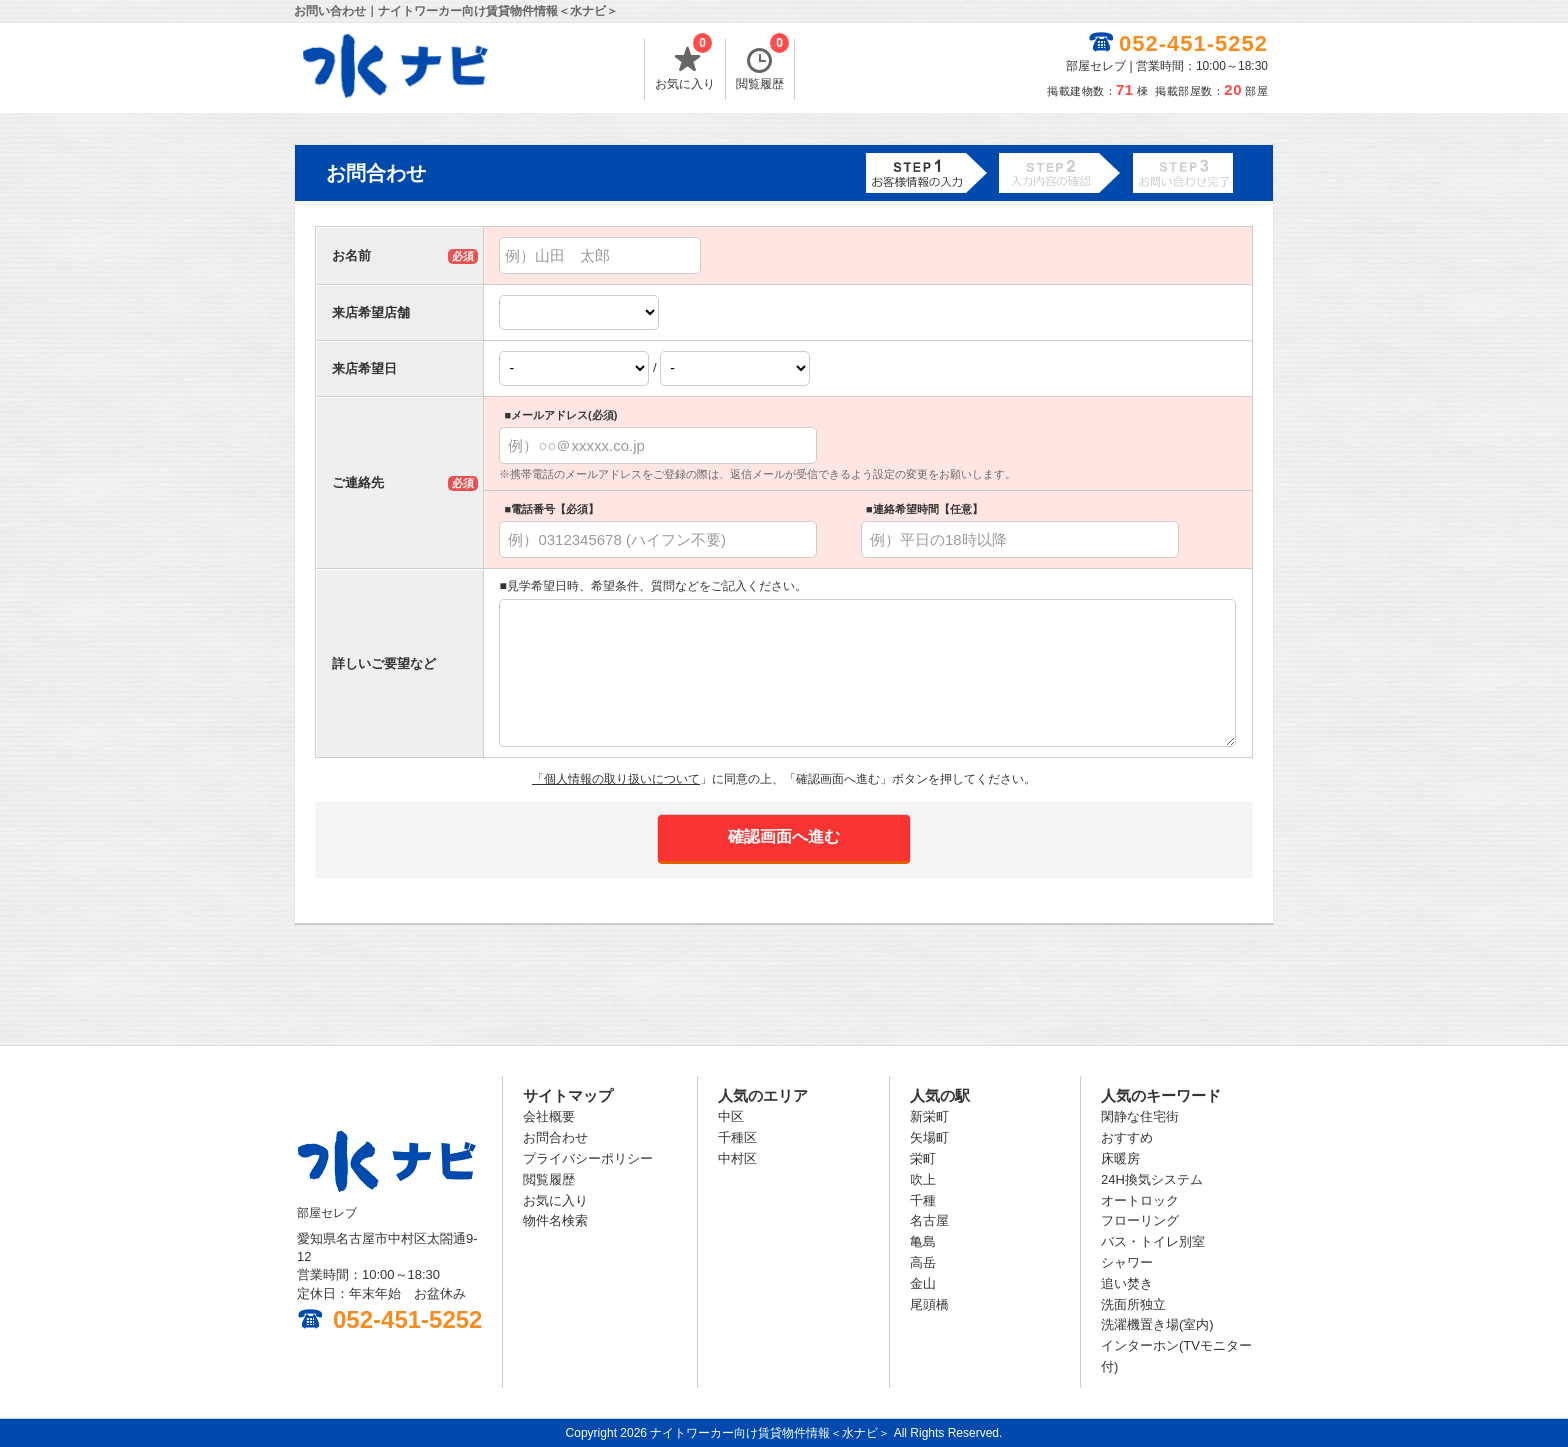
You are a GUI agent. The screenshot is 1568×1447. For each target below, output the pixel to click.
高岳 (923, 1262)
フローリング (1140, 1220)
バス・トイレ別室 (1153, 1241)
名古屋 (929, 1220)
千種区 (737, 1137)
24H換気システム (1152, 1179)
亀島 (923, 1241)
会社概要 (549, 1116)
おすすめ (1127, 1137)
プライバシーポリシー (588, 1158)
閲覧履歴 (762, 65)
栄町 (923, 1158)
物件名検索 (555, 1220)
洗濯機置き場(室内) (1157, 1324)
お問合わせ (555, 1137)
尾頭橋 (929, 1304)
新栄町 (929, 1116)
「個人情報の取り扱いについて (616, 779)
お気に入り (685, 65)
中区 (731, 1116)
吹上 (923, 1179)
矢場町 (929, 1137)
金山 (923, 1283)
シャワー (1127, 1262)
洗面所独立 (1133, 1304)
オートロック (1140, 1200)
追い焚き (1127, 1283)
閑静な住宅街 (1140, 1116)
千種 (923, 1200)
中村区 (737, 1158)
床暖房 (1120, 1158)
